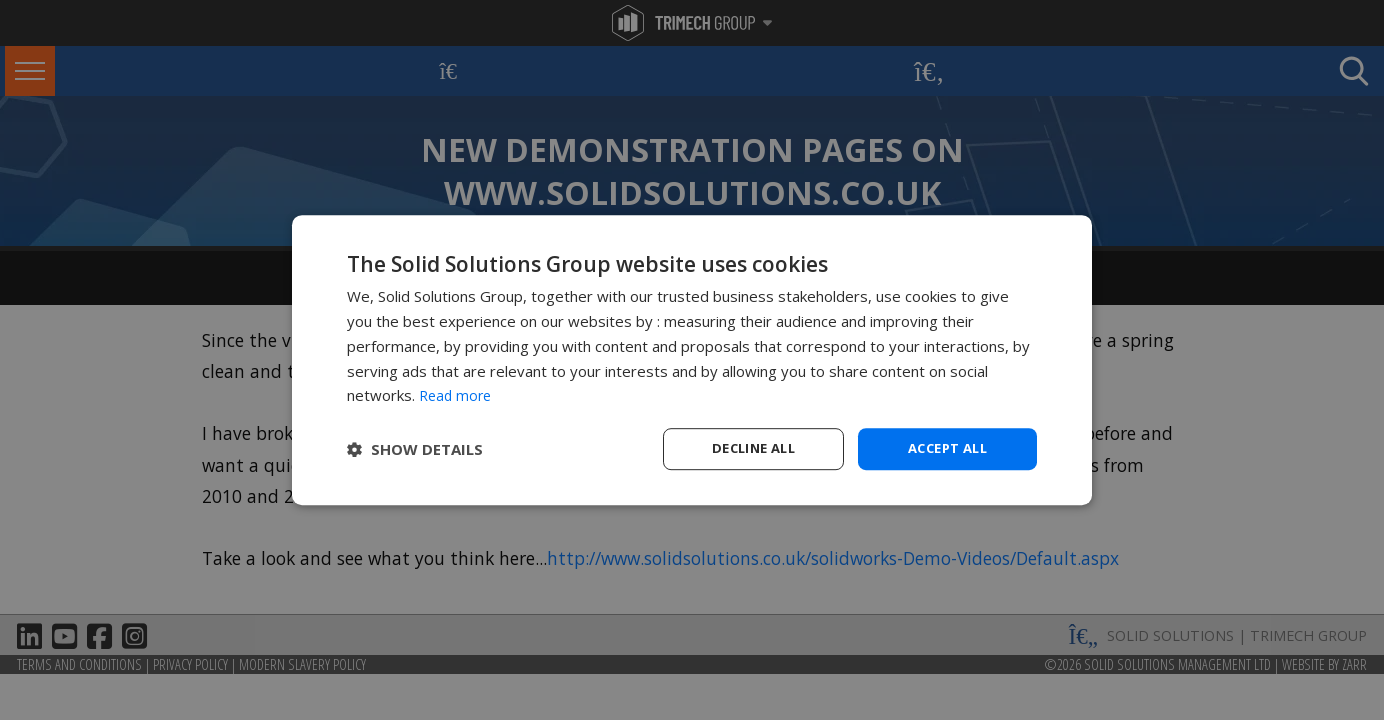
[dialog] (692, 360)
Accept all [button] (947, 448)
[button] (415, 449)
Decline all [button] (753, 448)
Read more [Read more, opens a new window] (457, 394)
